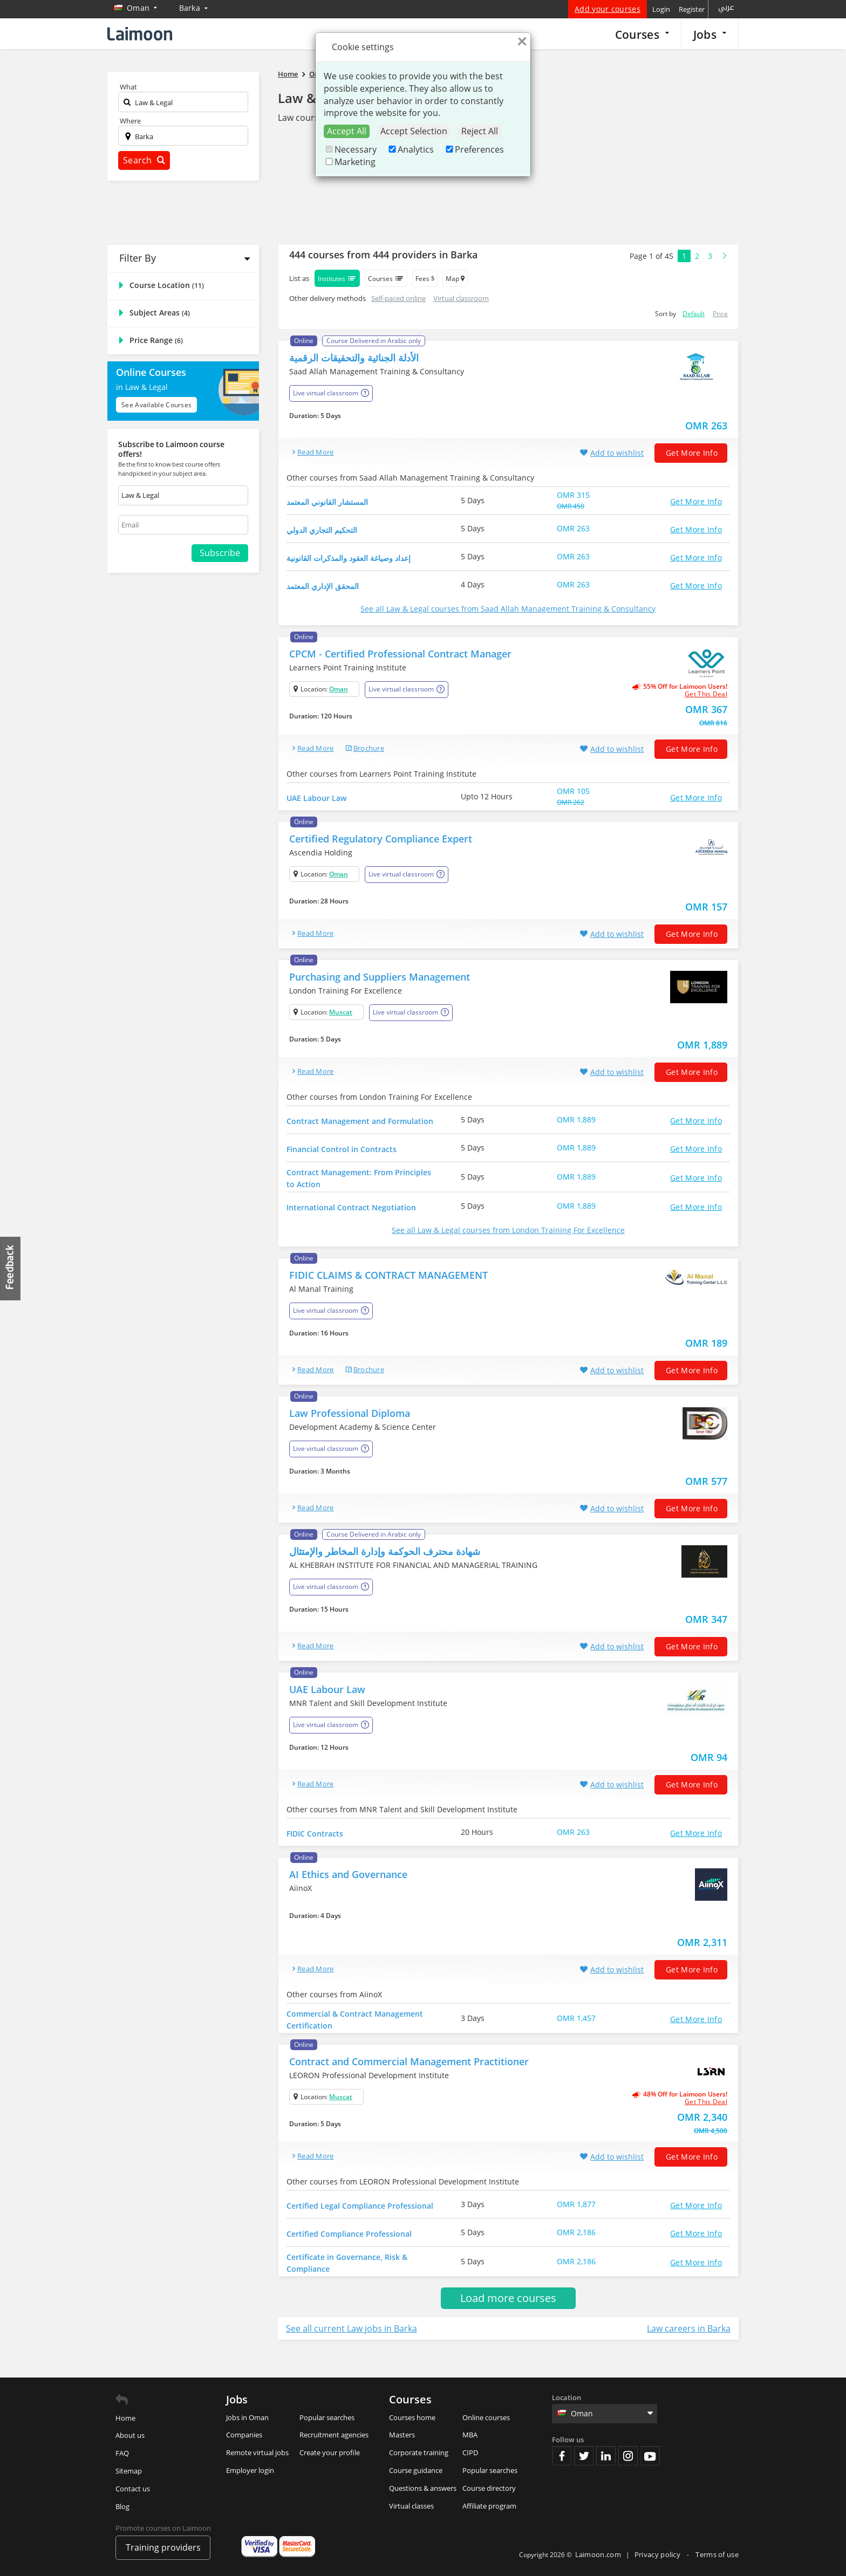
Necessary (350, 149)
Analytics (410, 149)
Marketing (350, 162)
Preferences (474, 149)
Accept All (346, 131)
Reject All (479, 131)
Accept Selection (413, 131)
